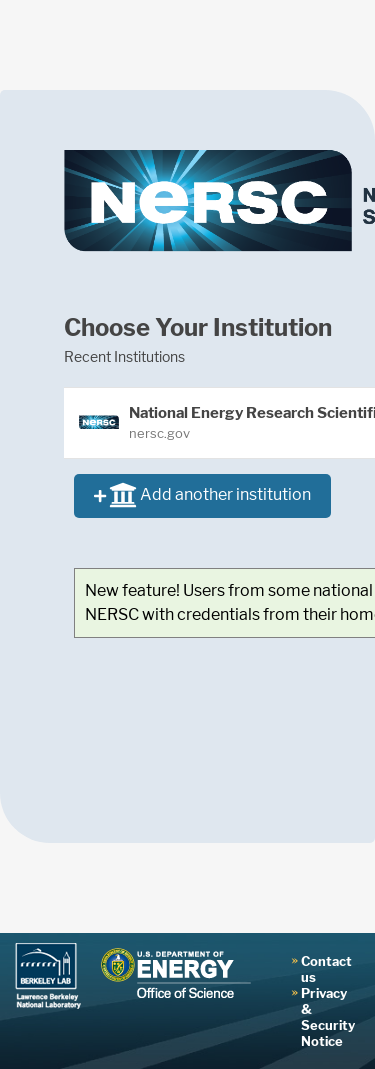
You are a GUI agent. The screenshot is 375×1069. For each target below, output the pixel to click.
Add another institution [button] (202, 496)
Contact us (326, 969)
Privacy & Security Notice (328, 1017)
